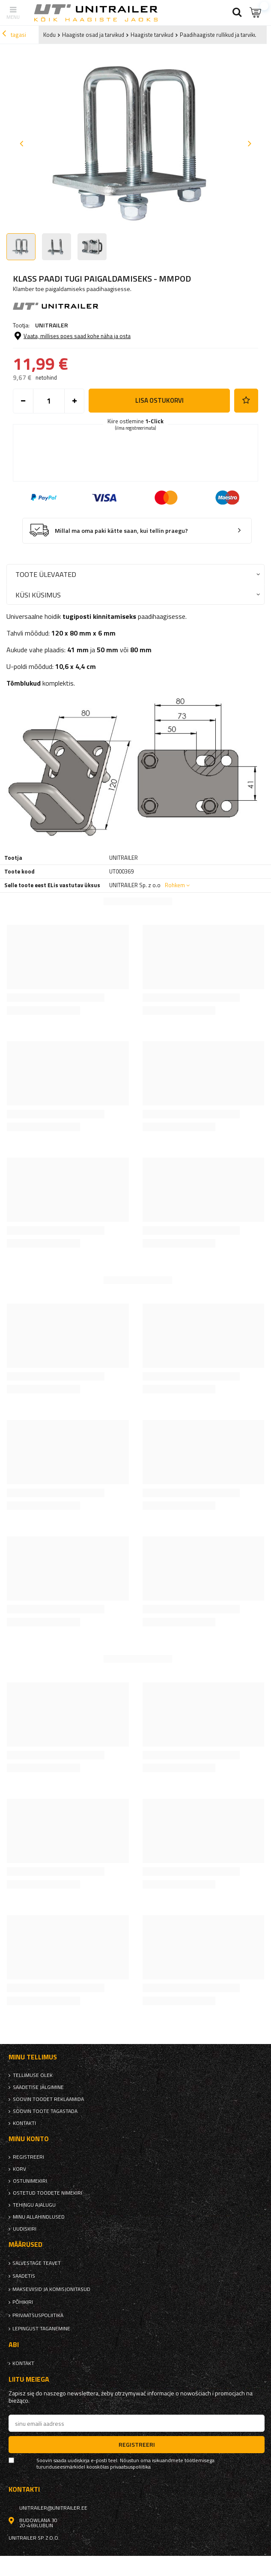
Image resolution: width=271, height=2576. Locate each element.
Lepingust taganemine (41, 2328)
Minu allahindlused (39, 2216)
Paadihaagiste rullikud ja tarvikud (220, 34)
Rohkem (175, 885)
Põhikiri (22, 2302)
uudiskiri (24, 2228)
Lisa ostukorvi (159, 400)
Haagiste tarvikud (152, 34)
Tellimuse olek (33, 2075)
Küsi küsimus (38, 594)
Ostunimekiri (30, 2181)
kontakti (24, 2123)
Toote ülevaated (45, 574)
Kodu (49, 34)
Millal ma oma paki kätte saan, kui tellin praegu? (121, 531)
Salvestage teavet (36, 2263)
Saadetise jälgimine (38, 2087)
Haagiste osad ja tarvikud (93, 34)
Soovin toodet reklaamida (48, 2099)
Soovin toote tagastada (45, 2111)
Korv (19, 2169)
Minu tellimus (33, 2057)
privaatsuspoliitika (37, 2315)
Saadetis (23, 2276)
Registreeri (28, 2157)
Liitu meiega (29, 2379)
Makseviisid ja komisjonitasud (51, 2289)
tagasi (14, 34)
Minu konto (29, 2138)
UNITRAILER (51, 325)
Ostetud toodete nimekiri (47, 2193)
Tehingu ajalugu (34, 2205)
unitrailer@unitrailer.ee (53, 2508)
